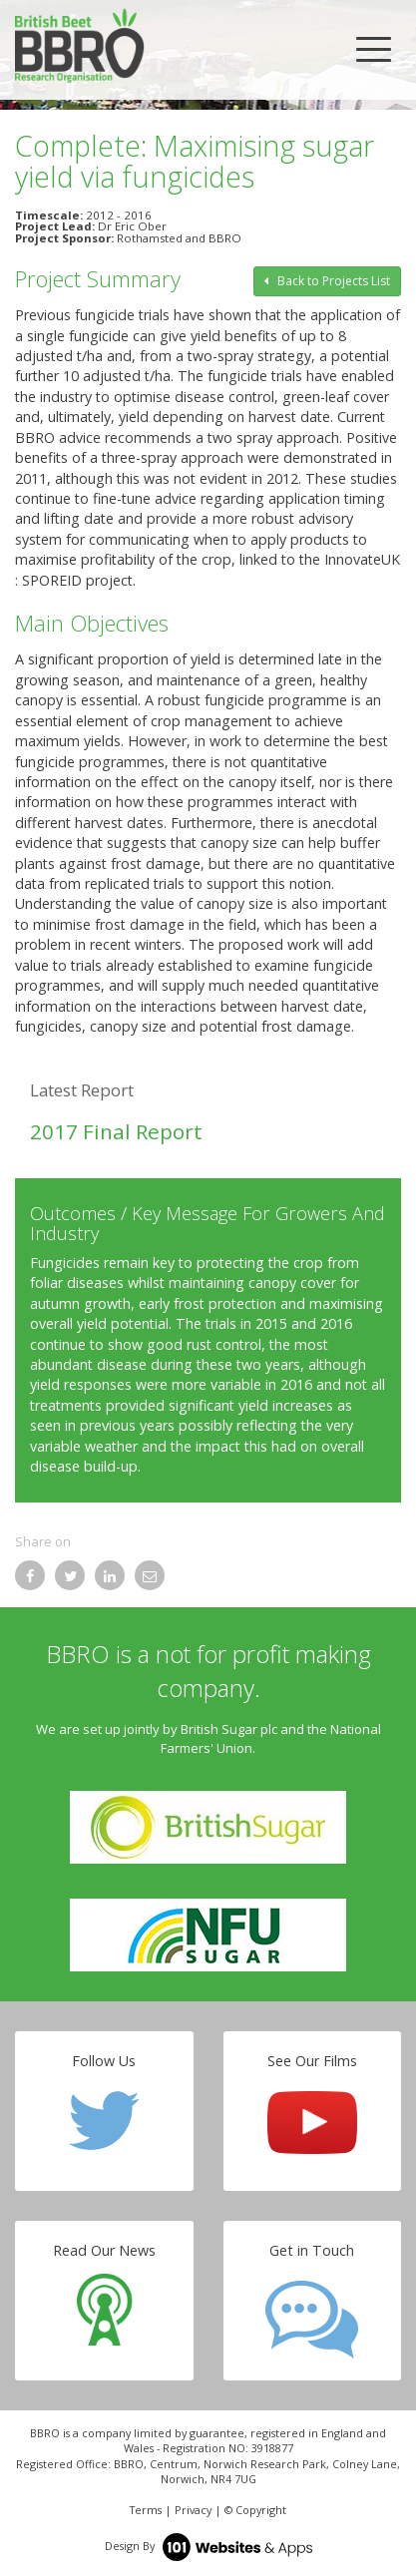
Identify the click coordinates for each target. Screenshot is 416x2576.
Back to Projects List (327, 280)
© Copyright (255, 2509)
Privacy (193, 2509)
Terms (146, 2509)
